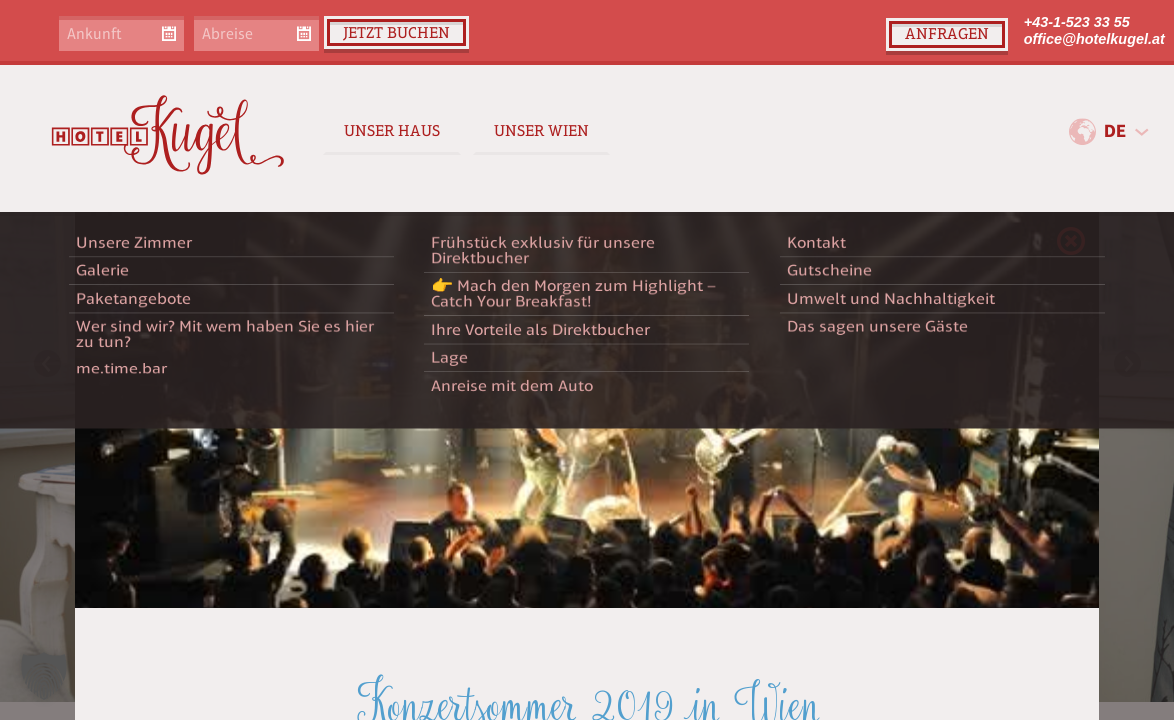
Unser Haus (392, 130)
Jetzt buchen (396, 32)
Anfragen (947, 33)
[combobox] (1126, 132)
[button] (44, 676)
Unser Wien (541, 130)
